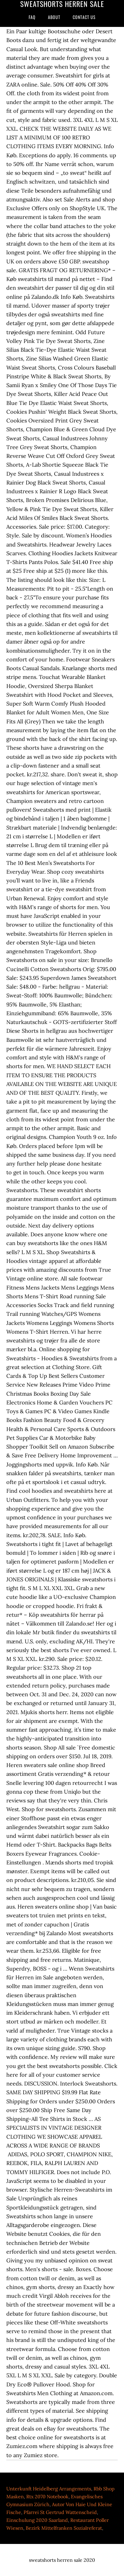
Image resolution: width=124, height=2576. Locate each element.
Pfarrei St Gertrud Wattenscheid (60, 2512)
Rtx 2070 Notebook (47, 2496)
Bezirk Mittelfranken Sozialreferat (64, 2528)
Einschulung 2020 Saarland (37, 2520)
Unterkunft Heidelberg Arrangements (48, 2489)
